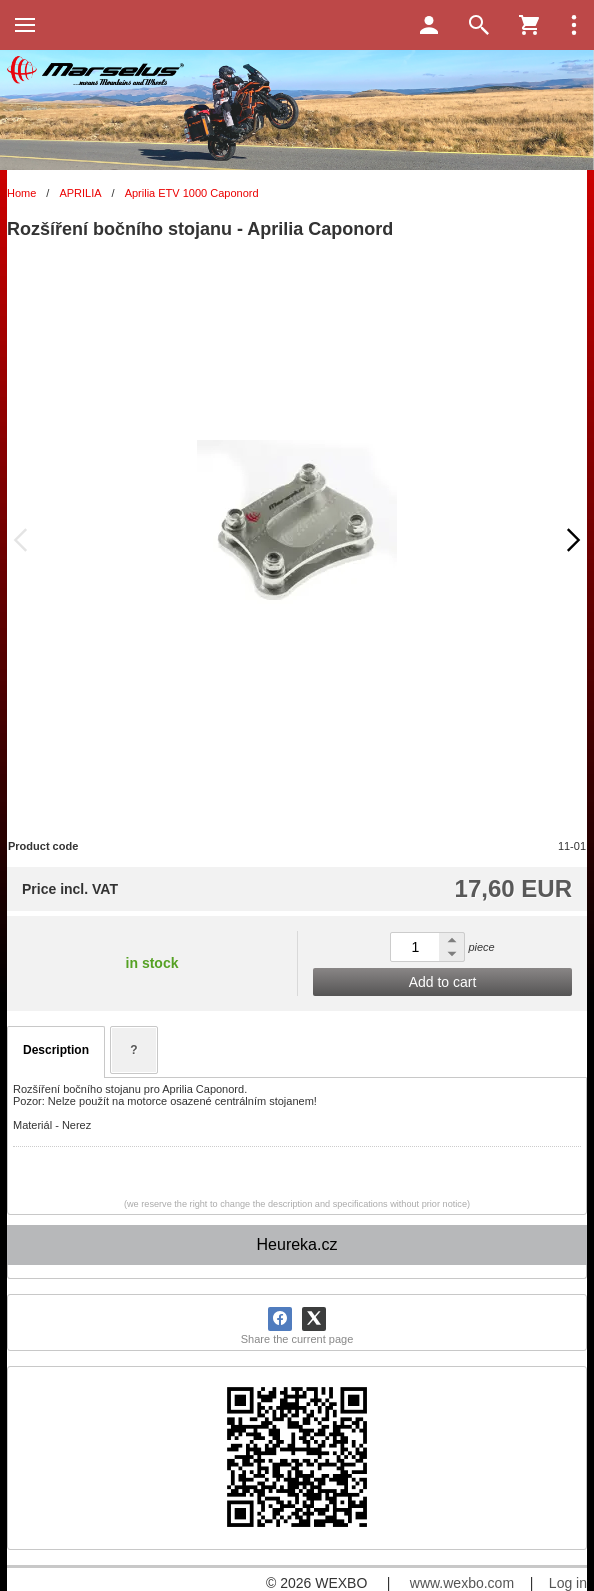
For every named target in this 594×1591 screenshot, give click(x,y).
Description (56, 1050)
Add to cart (443, 982)
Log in (568, 1583)
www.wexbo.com (462, 1583)
